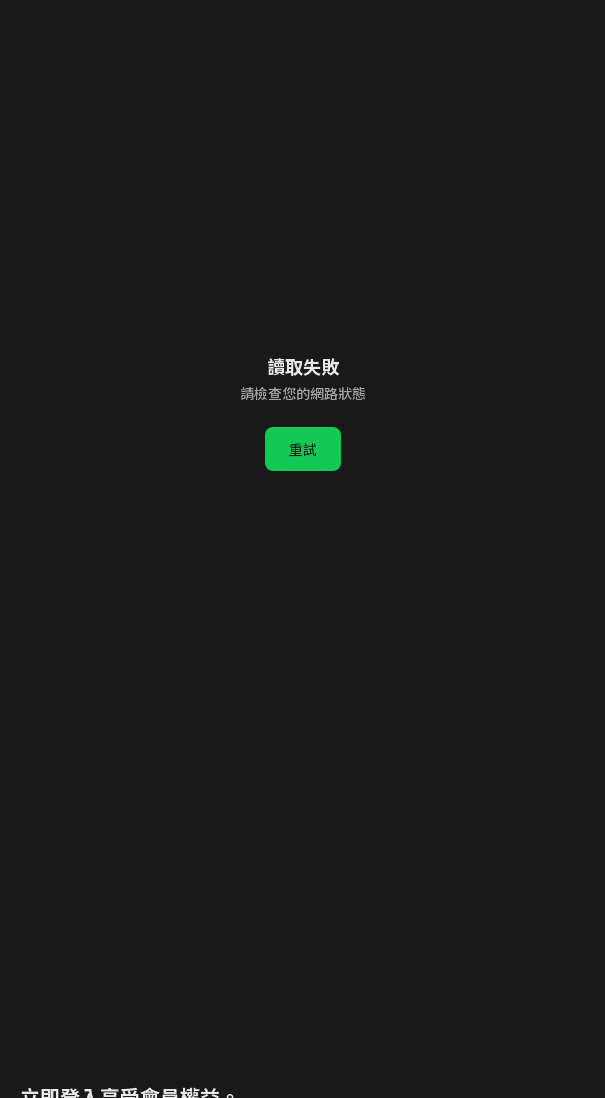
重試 (303, 449)
